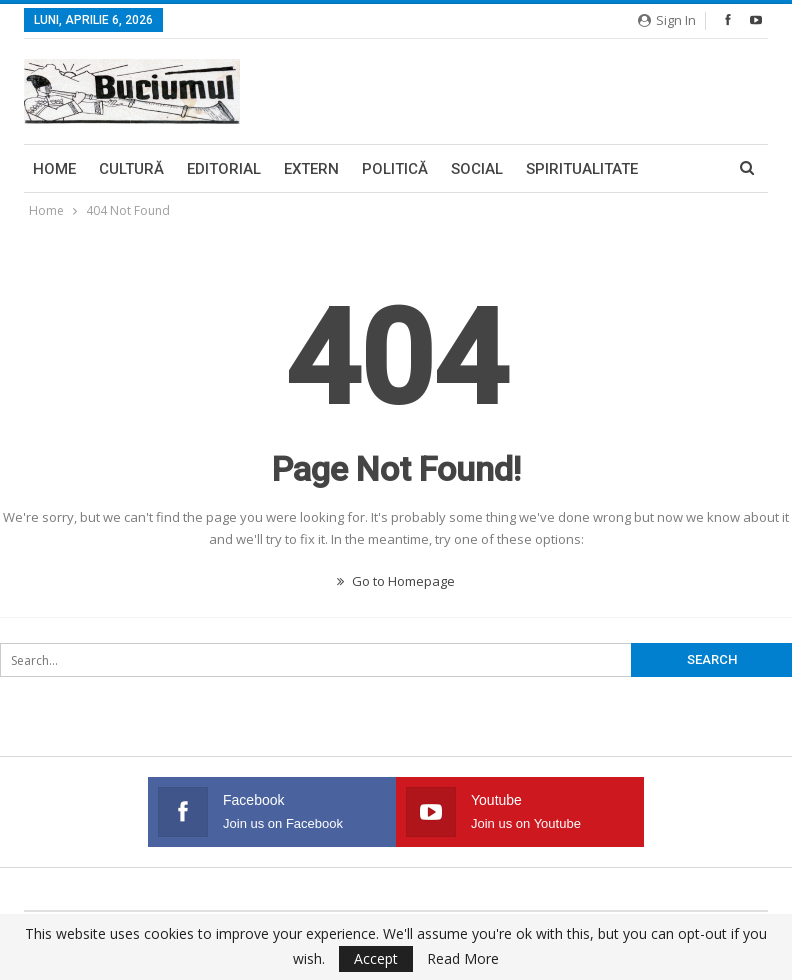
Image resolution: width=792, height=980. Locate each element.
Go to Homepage (396, 581)
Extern (311, 169)
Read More (463, 959)
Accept (376, 958)
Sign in (667, 20)
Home (54, 169)
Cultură (131, 169)
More (547, 169)
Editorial (224, 169)
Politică (395, 169)
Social (477, 169)
